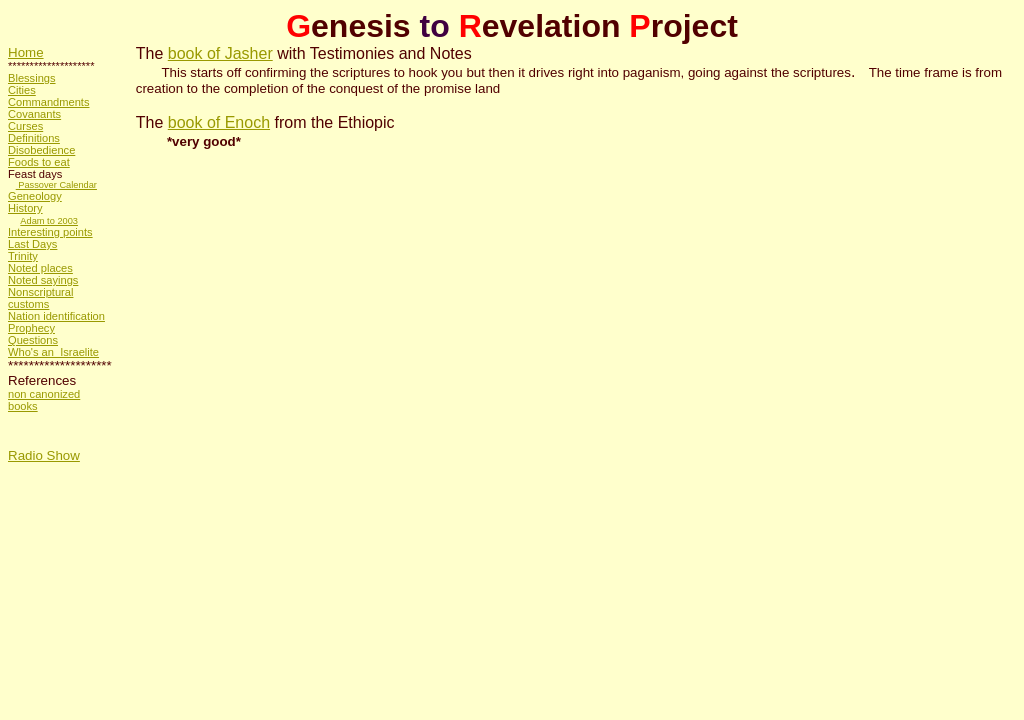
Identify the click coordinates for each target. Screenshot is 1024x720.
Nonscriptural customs (40, 298)
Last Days (32, 244)
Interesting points (50, 232)
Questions (33, 340)
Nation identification (56, 316)
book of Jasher (220, 53)
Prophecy (31, 328)
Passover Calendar (56, 185)
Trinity (23, 256)
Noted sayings (43, 280)
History (25, 208)
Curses (25, 126)
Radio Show (44, 455)
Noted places (40, 268)
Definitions (34, 138)
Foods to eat (39, 162)
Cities (22, 90)
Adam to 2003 (49, 221)
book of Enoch (219, 122)
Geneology (35, 196)
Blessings (32, 78)
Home (26, 52)
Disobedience (41, 150)
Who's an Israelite (53, 352)
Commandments (49, 102)
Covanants (34, 114)
